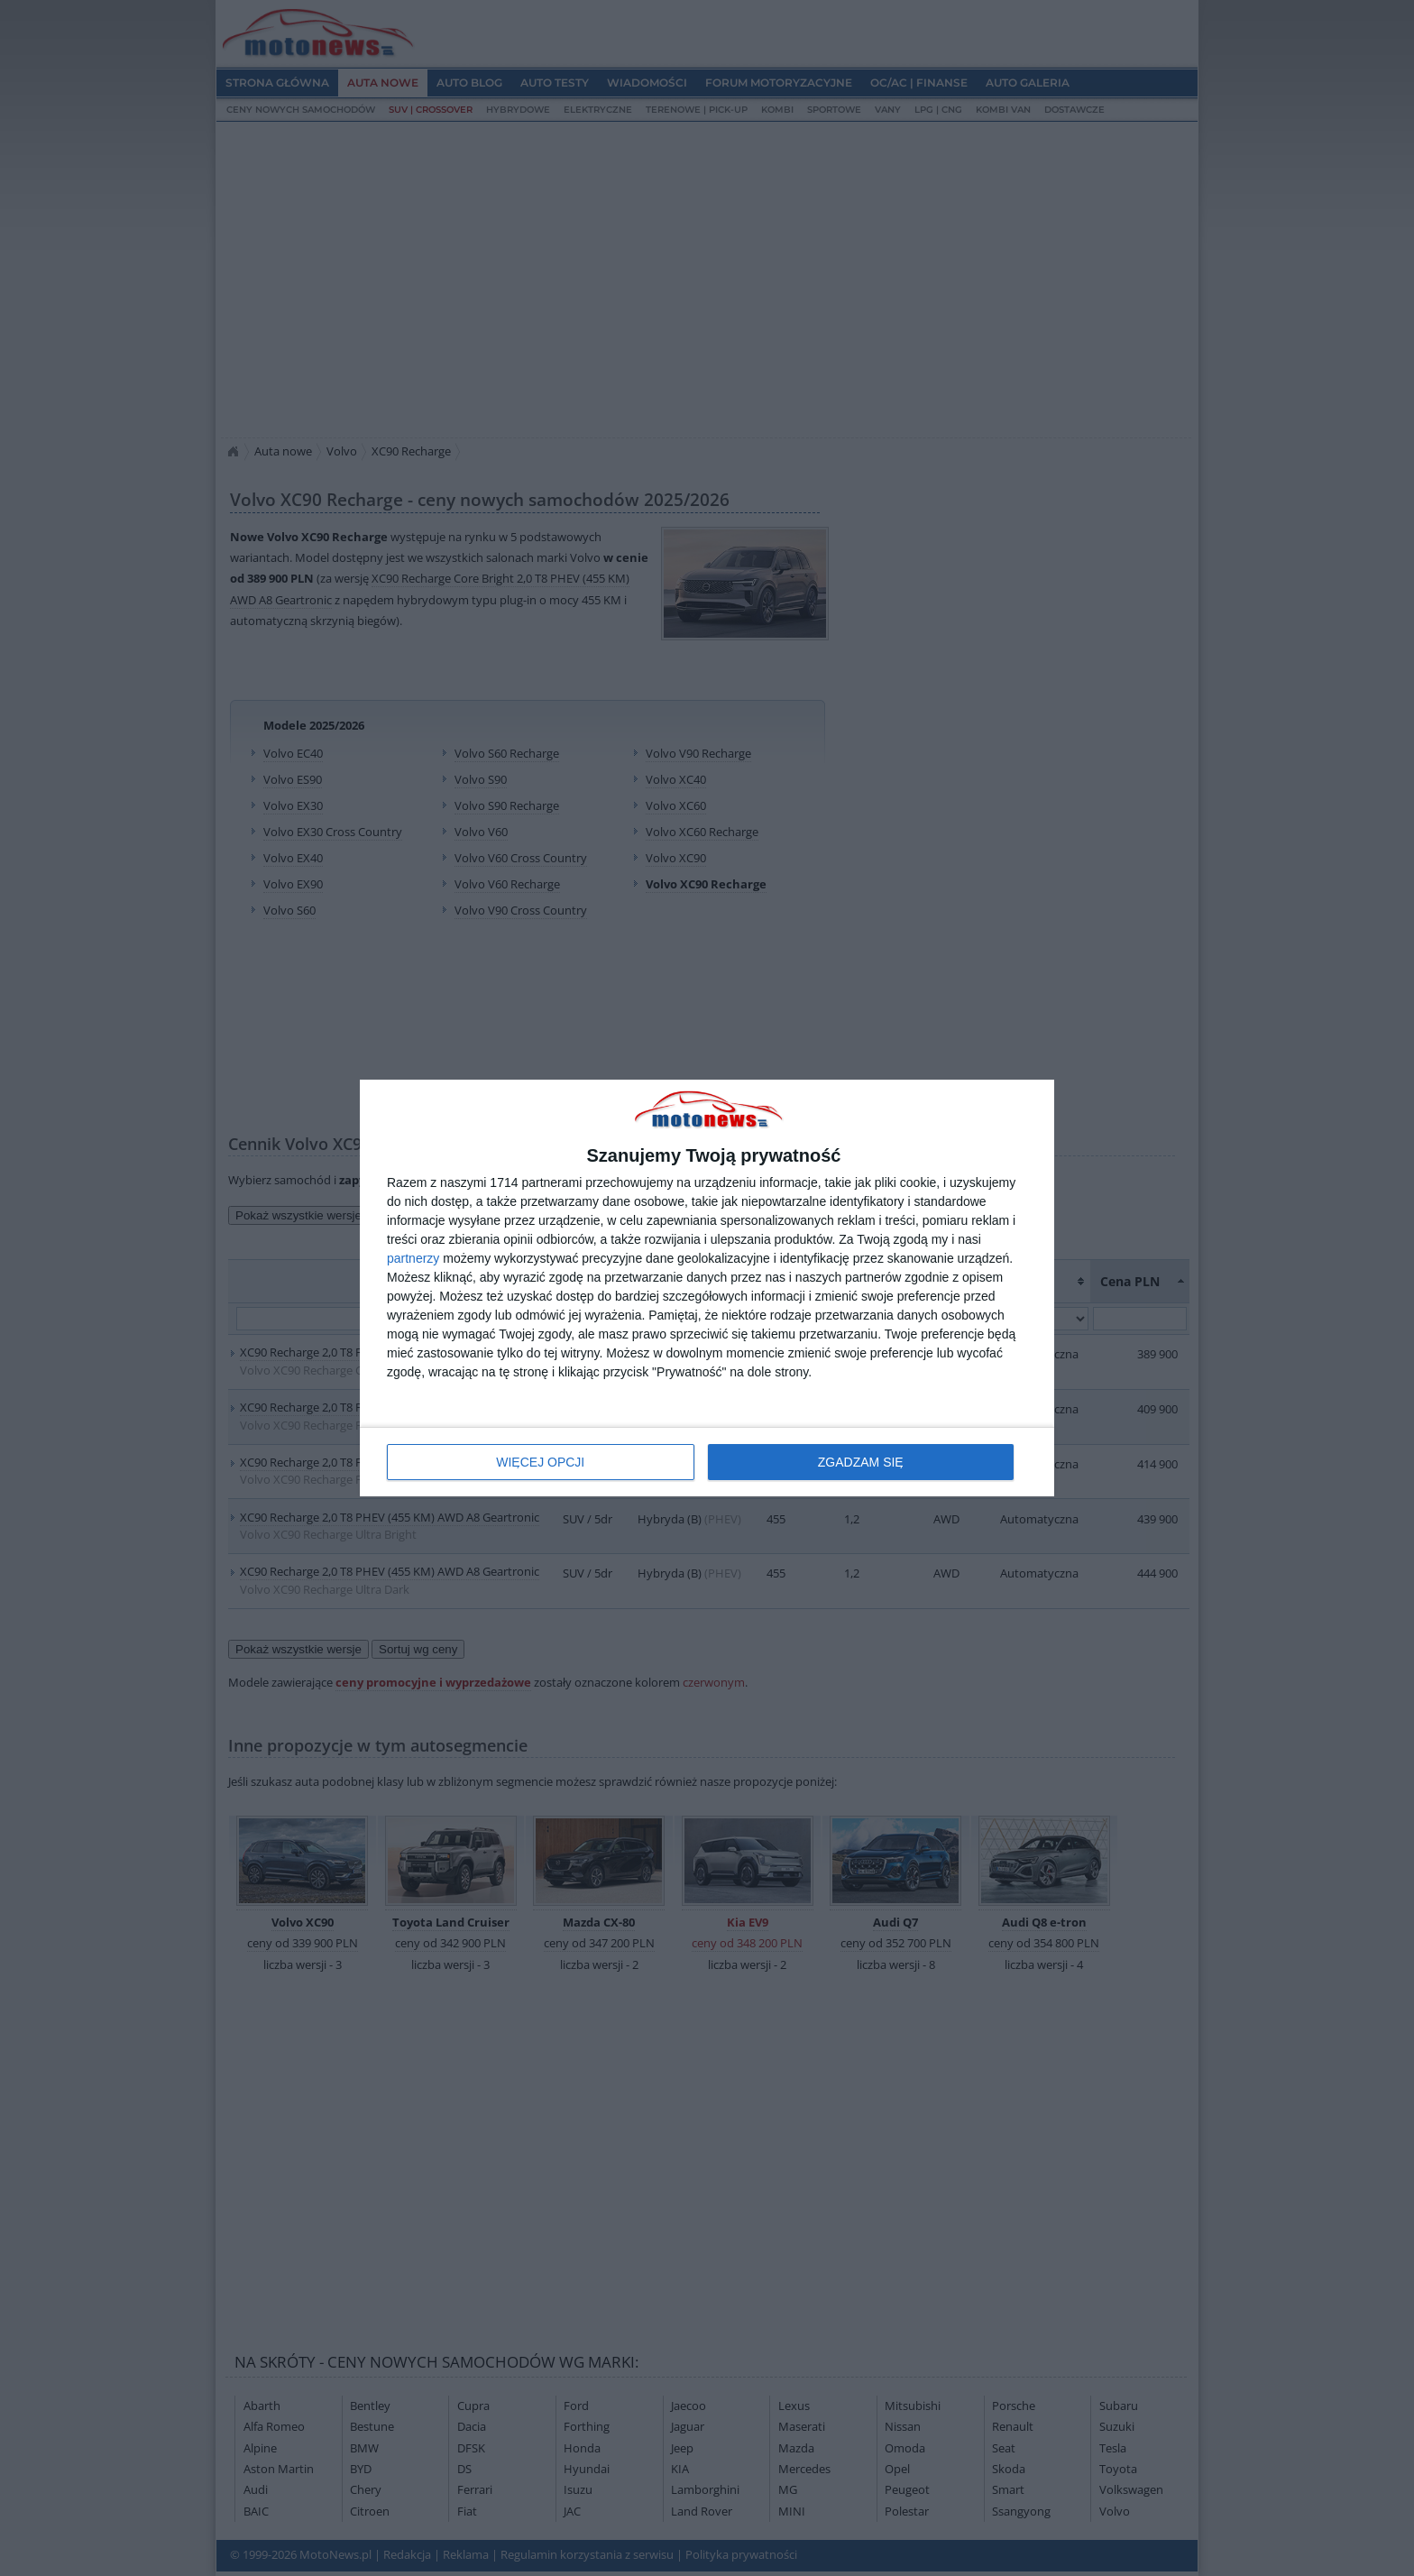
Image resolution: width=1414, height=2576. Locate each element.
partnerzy (413, 1258)
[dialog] (707, 1288)
